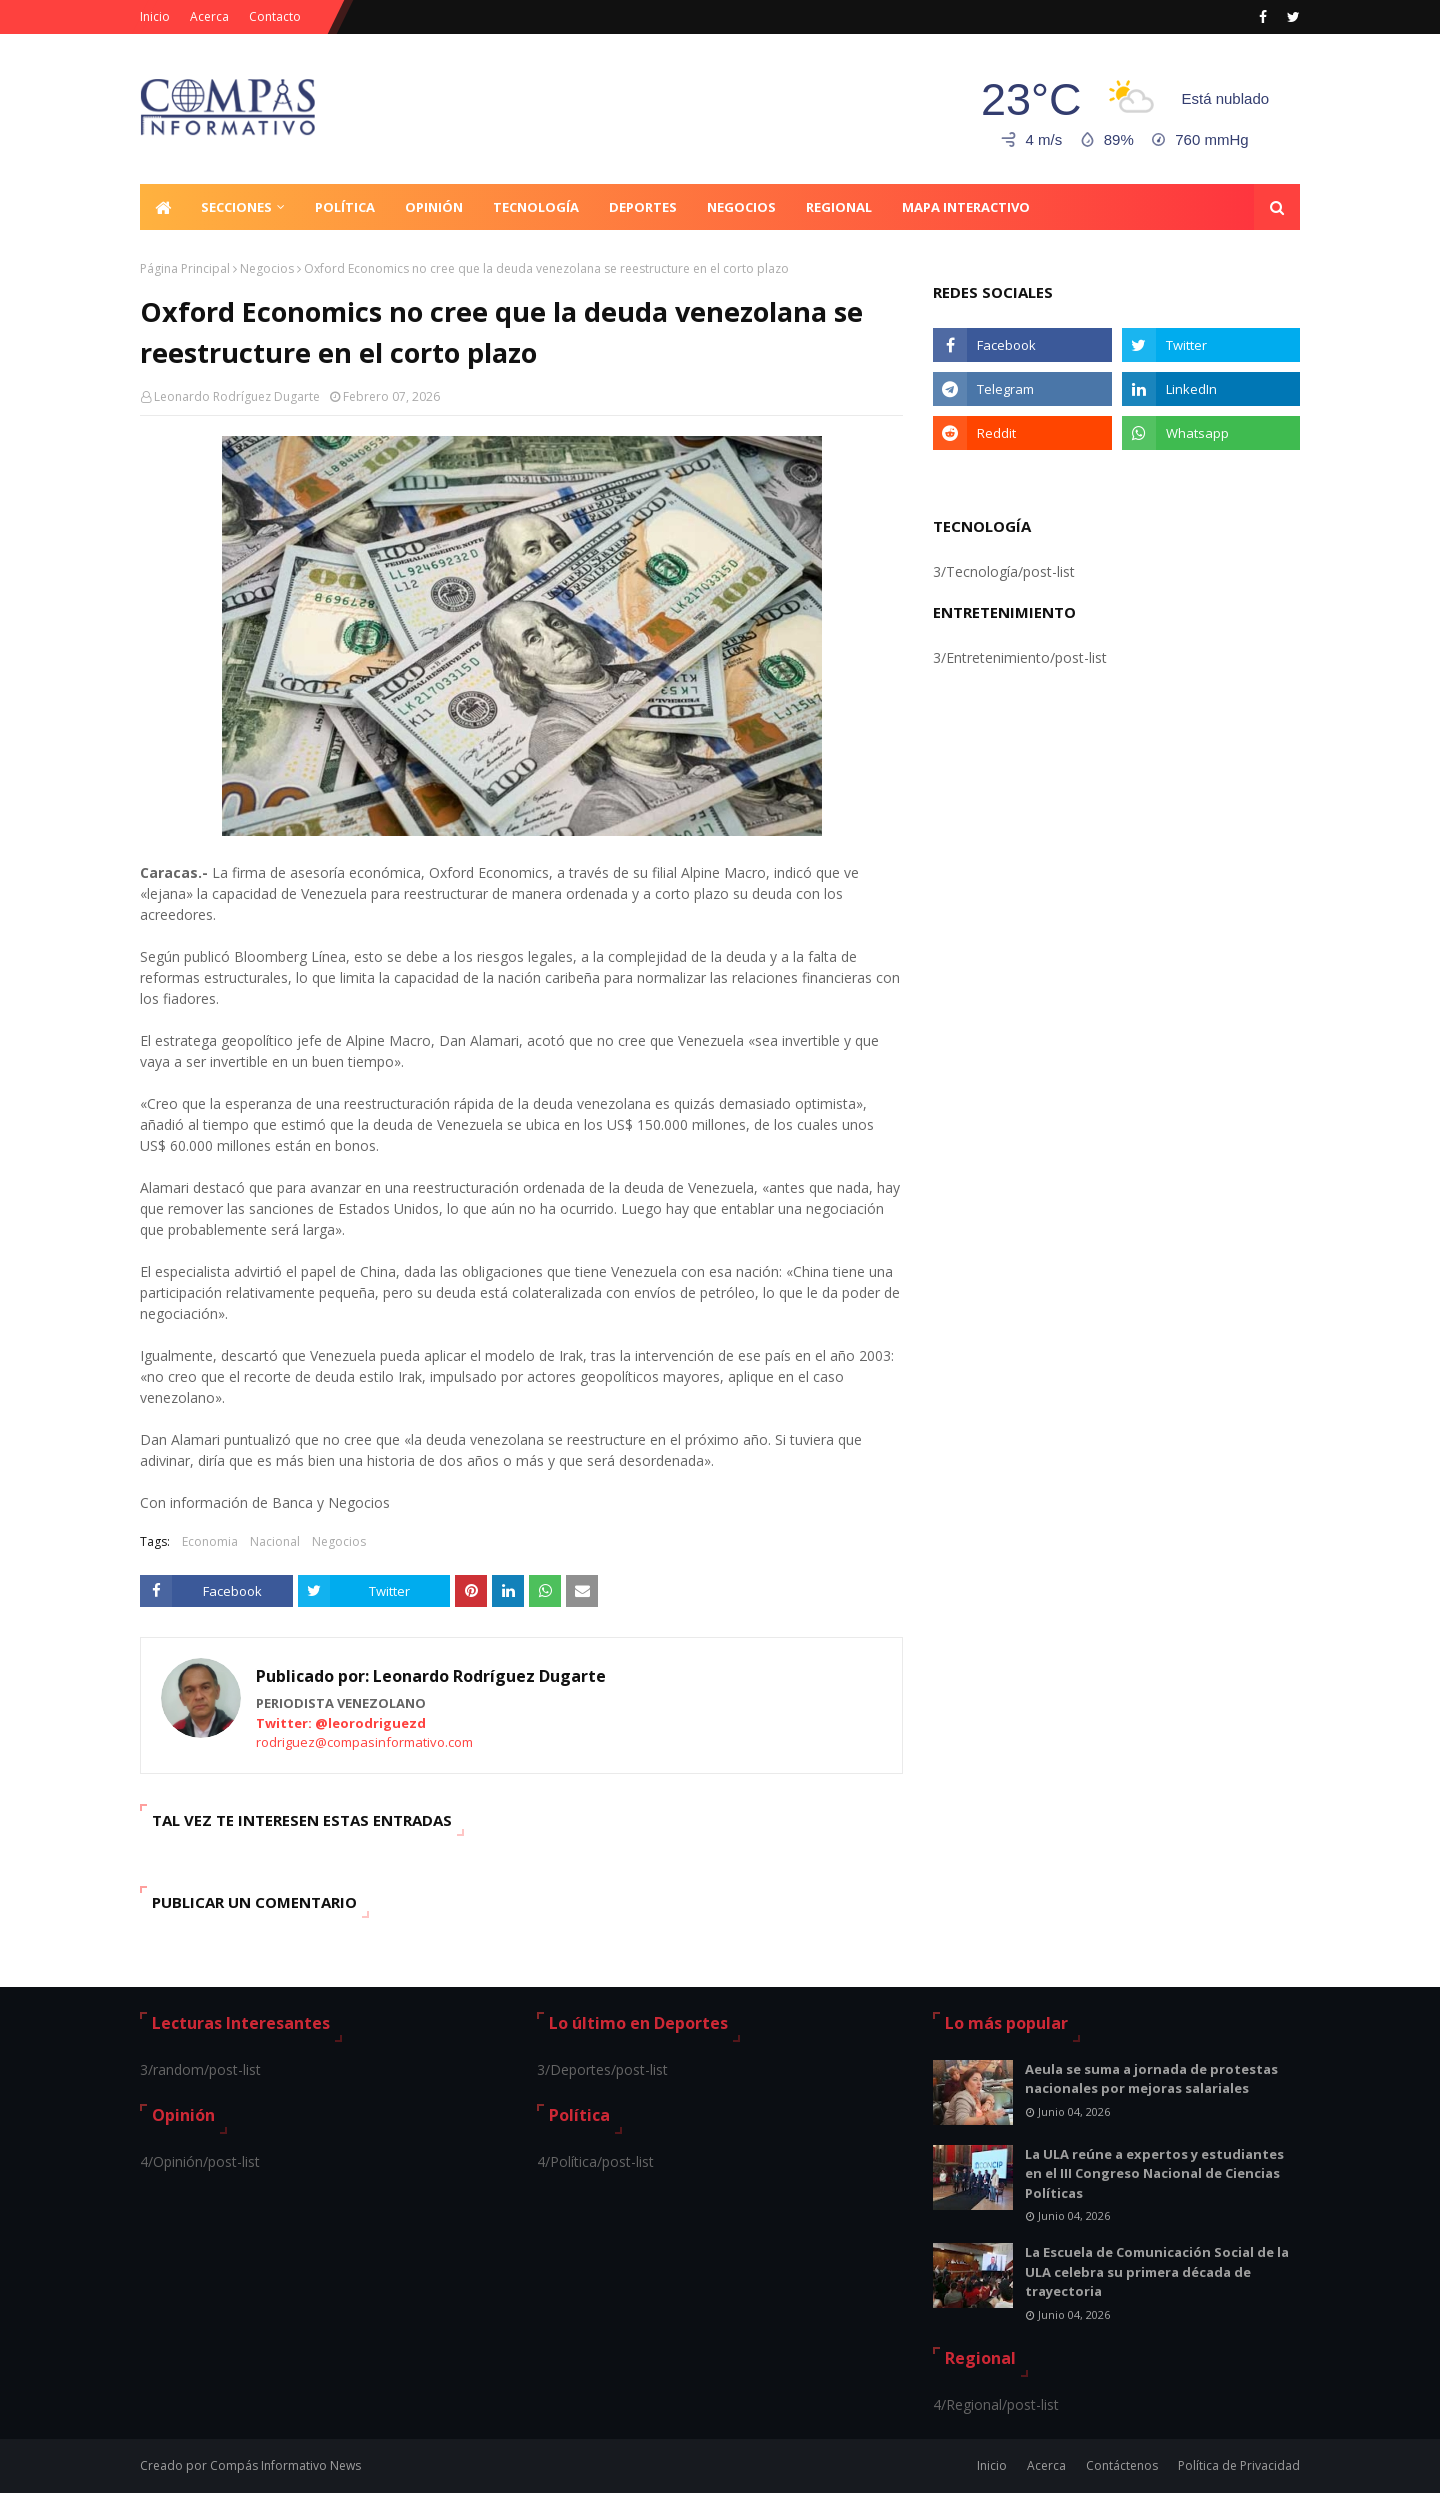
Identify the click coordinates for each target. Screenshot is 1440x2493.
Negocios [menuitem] (741, 207)
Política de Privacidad (1239, 2465)
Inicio (155, 16)
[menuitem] (163, 207)
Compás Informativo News (285, 2465)
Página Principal (185, 268)
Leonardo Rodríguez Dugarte (237, 396)
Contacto (275, 16)
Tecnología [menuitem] (536, 207)
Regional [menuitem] (839, 207)
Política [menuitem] (345, 207)
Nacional (275, 1541)
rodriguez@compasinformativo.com (364, 1742)
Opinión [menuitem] (434, 207)
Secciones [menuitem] (236, 207)
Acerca (209, 16)
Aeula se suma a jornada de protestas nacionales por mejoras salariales (1151, 2079)
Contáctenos (1122, 2465)
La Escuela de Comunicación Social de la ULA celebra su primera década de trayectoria (1157, 2271)
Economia (210, 1541)
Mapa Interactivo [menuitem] (966, 207)
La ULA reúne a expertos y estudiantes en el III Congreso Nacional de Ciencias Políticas (1154, 2173)
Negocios (267, 268)
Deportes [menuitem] (643, 207)
